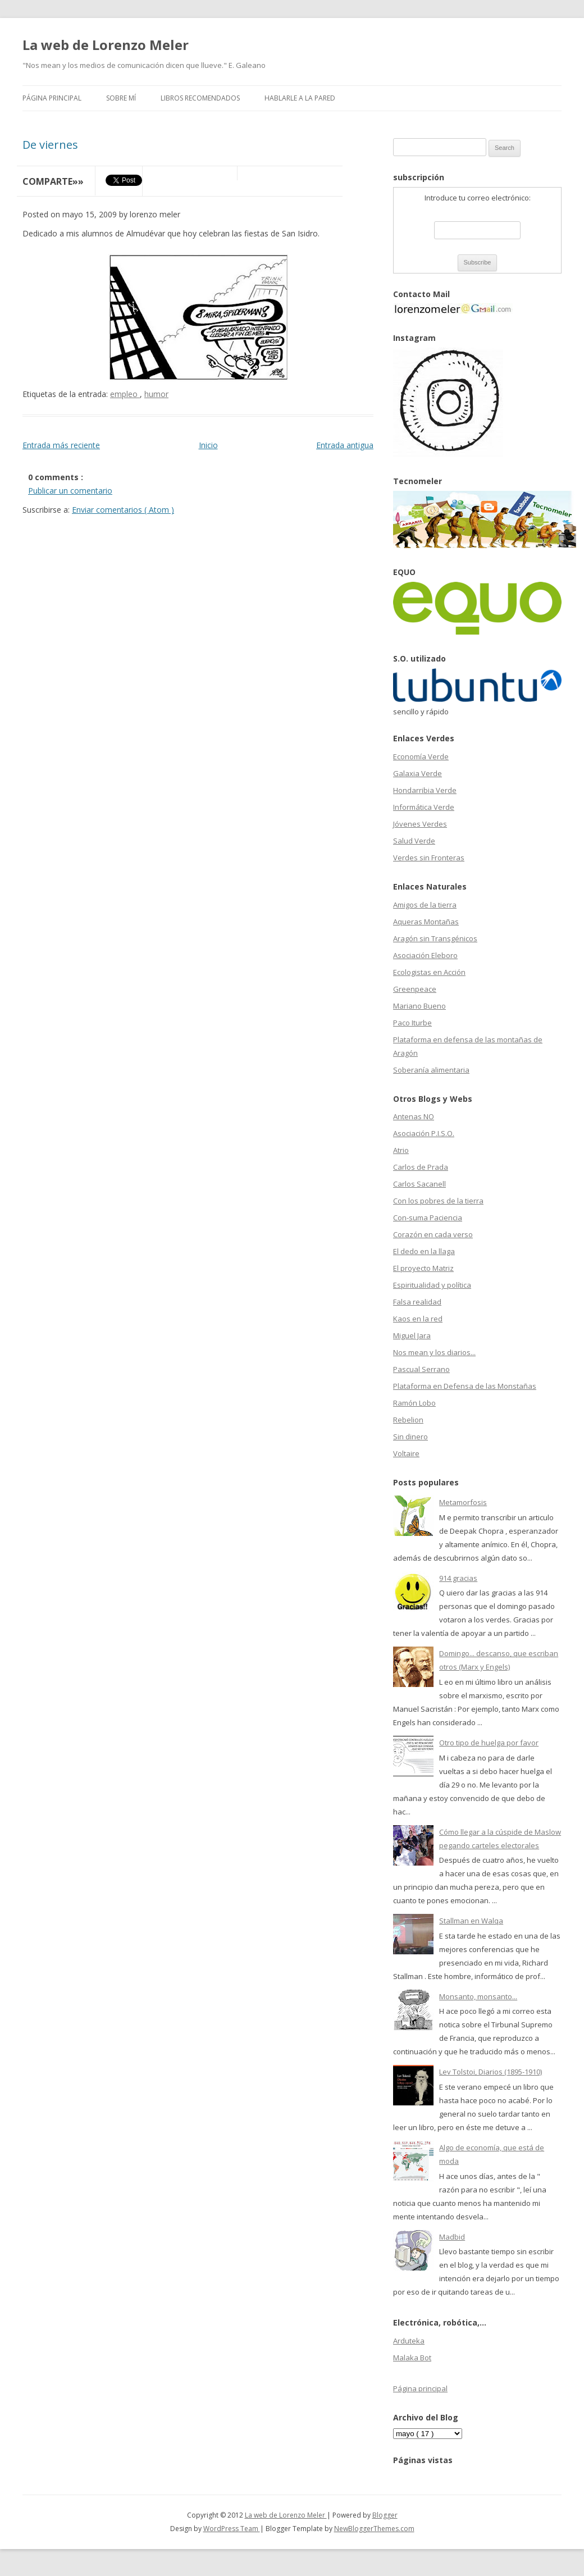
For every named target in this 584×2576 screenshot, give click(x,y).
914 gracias (458, 1578)
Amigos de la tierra (425, 905)
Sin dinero (410, 1436)
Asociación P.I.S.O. (423, 1133)
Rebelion (408, 1420)
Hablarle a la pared (299, 98)
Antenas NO (413, 1116)
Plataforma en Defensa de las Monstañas (464, 1386)
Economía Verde (421, 756)
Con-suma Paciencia (427, 1217)
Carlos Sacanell (419, 1184)
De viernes (50, 144)
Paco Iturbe (412, 1023)
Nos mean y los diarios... (434, 1352)
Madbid (452, 2237)
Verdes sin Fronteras (428, 857)
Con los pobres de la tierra (438, 1201)
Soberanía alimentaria (431, 1070)
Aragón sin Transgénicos (435, 938)
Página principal (51, 98)
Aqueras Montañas (426, 922)
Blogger (385, 2515)
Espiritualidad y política (432, 1285)
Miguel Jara (412, 1335)
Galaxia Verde (417, 773)
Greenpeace (414, 989)
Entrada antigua (344, 445)
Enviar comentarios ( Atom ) (123, 509)
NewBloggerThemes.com (374, 2528)
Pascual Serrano (421, 1369)
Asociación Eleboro (425, 955)
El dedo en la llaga (424, 1251)
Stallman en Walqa (471, 1921)
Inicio (208, 445)
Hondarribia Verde (425, 790)
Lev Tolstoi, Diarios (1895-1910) (490, 2072)
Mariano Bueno (419, 1006)
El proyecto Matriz (423, 1268)
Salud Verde (414, 841)
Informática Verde (423, 807)
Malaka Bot (412, 2357)
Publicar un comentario (70, 490)
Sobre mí (121, 98)
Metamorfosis (463, 1502)
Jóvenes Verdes (420, 824)
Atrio (401, 1150)
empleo (125, 394)
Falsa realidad (417, 1302)
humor (156, 394)
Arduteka (409, 2341)
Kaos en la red (417, 1319)
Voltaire (406, 1453)
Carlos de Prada (420, 1167)
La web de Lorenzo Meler (105, 44)
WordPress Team (231, 2528)
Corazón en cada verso (433, 1234)
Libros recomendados (200, 98)
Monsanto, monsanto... (478, 1996)
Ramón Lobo (414, 1403)
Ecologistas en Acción (429, 972)
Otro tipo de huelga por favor (489, 1743)
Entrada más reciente (61, 445)
